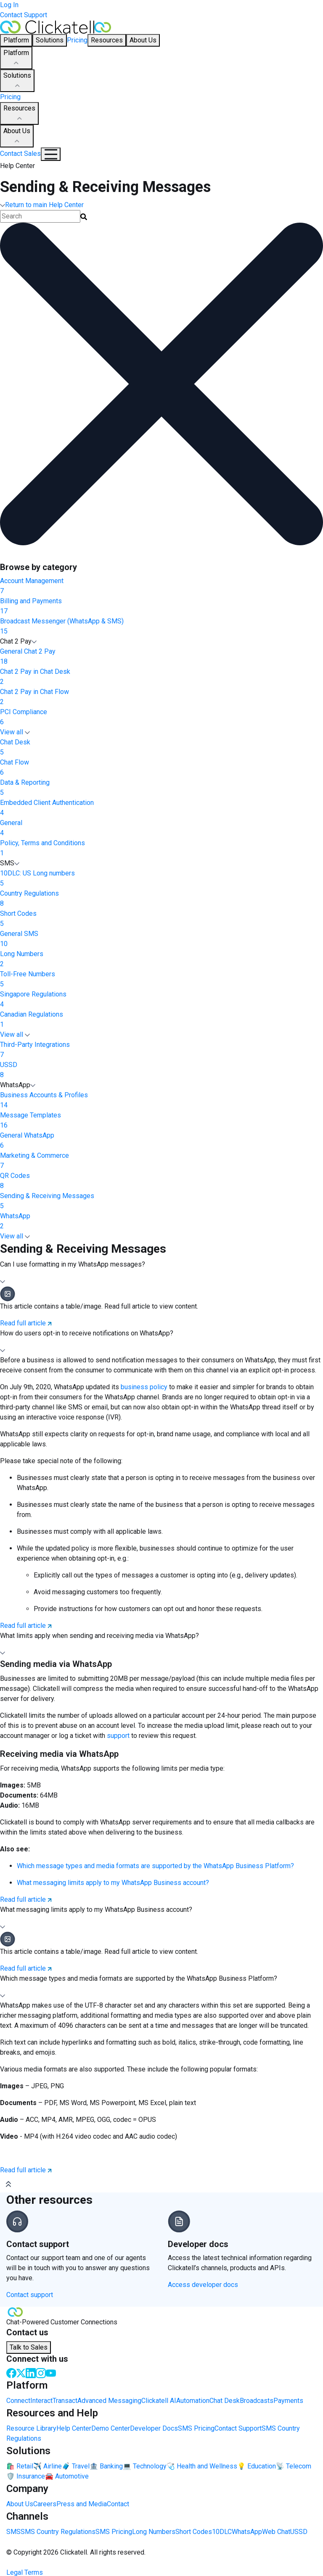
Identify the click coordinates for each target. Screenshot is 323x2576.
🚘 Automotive (67, 2476)
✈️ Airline (47, 2466)
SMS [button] (9, 863)
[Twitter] (21, 2372)
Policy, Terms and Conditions (161, 848)
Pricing (77, 40)
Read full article (26, 1323)
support (119, 1736)
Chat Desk (161, 747)
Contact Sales (20, 154)
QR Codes (161, 1181)
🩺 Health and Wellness (202, 2466)
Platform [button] (16, 40)
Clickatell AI (158, 2401)
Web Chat (276, 2532)
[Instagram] (41, 2372)
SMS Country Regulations (58, 2532)
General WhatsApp (161, 1141)
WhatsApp (161, 1221)
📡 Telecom (293, 2466)
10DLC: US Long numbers (161, 878)
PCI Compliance (161, 717)
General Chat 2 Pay (161, 657)
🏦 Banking (106, 2466)
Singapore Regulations (161, 999)
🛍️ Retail (19, 2466)
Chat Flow (161, 768)
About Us (16, 136)
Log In (9, 5)
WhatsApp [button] (17, 1085)
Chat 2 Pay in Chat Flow (161, 697)
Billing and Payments (161, 606)
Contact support (29, 2295)
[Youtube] (51, 2372)
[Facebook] (11, 2372)
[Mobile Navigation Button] (51, 154)
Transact (65, 2401)
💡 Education (256, 2466)
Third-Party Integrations (161, 1050)
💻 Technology (145, 2466)
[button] (161, 1272)
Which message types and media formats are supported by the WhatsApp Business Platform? (155, 1866)
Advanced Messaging (109, 2401)
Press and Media (81, 2504)
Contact (118, 2504)
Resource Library (31, 2428)
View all (15, 732)
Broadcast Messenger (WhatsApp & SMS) (161, 626)
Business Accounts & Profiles (161, 1100)
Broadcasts (256, 2401)
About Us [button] (143, 40)
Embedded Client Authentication (161, 808)
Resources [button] (107, 40)
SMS (13, 2532)
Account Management (161, 586)
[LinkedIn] (31, 2372)
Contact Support (23, 15)
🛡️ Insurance (25, 2476)
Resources (19, 114)
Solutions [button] (50, 40)
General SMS (161, 939)
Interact (41, 2401)
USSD (161, 1070)
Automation (192, 2401)
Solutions (17, 81)
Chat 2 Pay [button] (18, 641)
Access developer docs (203, 2285)
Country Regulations (161, 899)
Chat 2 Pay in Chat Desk (161, 677)
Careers (44, 2504)
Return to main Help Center (42, 205)
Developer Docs (154, 2428)
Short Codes (161, 919)
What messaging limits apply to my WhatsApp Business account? (113, 1883)
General (161, 828)
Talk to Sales (29, 2347)
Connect (18, 2401)
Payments (288, 2401)
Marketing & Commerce (161, 1161)
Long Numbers (161, 959)
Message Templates (161, 1120)
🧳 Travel (76, 2466)
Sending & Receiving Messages (161, 1201)
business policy (144, 1387)
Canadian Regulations (161, 1020)
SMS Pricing (196, 2428)
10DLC (222, 2532)
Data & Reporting (161, 788)
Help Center (73, 2428)
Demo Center (110, 2428)
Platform (16, 58)
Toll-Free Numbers (161, 979)
